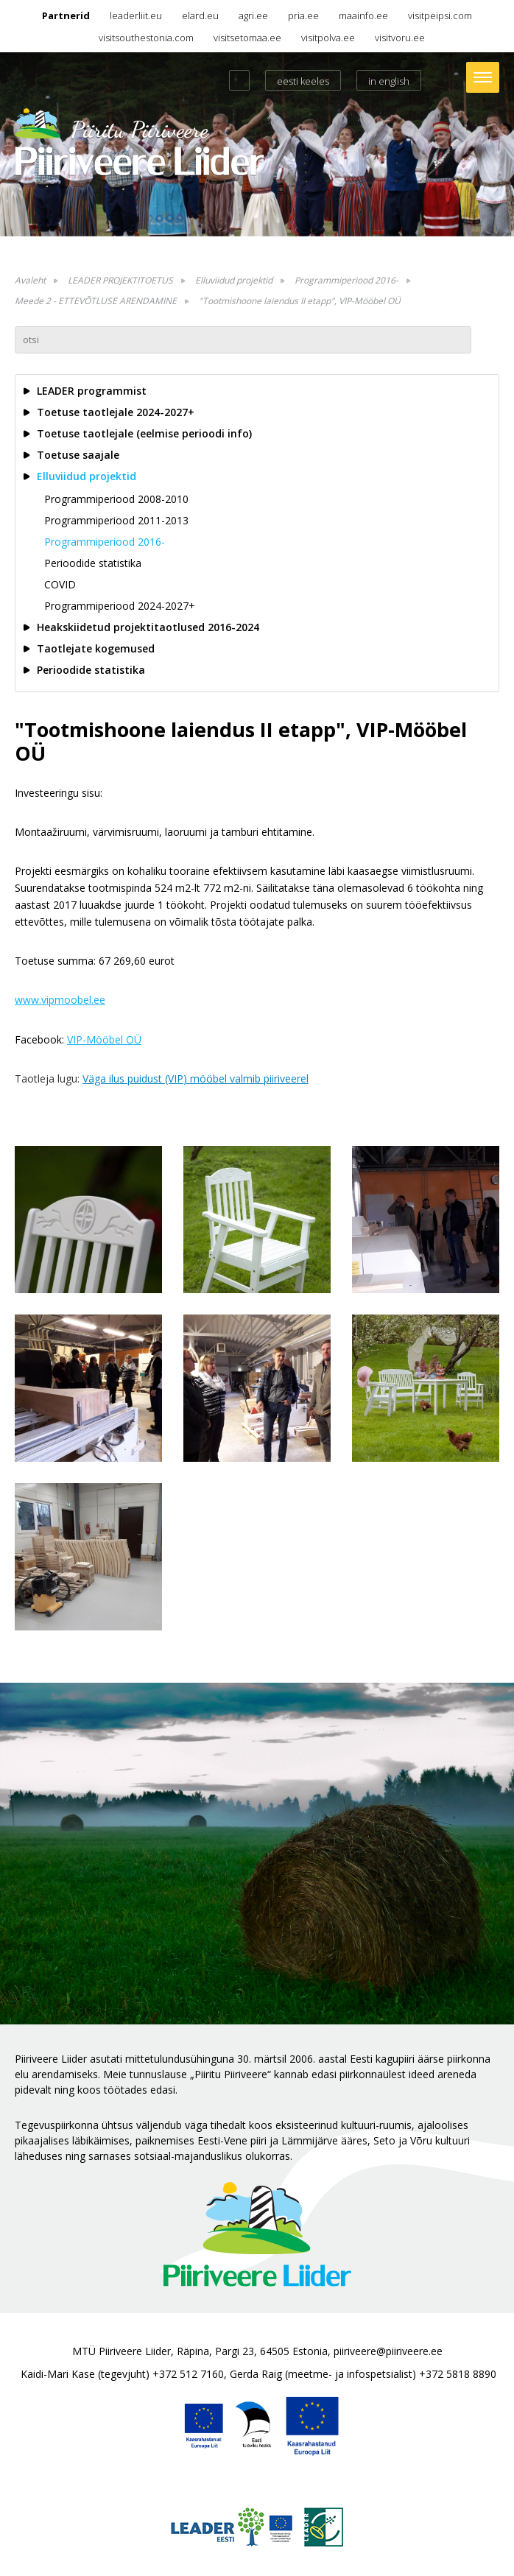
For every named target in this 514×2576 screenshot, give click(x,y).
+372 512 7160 (188, 2374)
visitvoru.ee (400, 37)
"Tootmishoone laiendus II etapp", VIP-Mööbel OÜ (300, 301)
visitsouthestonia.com (146, 37)
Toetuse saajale (78, 455)
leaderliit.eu (136, 15)
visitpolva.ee (328, 37)
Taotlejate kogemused (96, 648)
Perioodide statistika (92, 563)
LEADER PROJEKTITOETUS (120, 280)
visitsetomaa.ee (247, 37)
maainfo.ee (363, 15)
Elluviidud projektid (233, 280)
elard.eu (200, 15)
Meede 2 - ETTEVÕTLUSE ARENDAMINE (96, 301)
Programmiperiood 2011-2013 (116, 520)
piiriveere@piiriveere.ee (388, 2351)
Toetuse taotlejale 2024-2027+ (115, 412)
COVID (60, 584)
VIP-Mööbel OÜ (104, 1039)
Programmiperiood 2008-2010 (116, 499)
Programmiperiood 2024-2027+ (119, 606)
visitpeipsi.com (440, 15)
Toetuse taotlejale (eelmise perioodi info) (144, 433)
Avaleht (30, 280)
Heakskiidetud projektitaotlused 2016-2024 (148, 627)
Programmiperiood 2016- (346, 280)
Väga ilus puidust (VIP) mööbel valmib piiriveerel (195, 1078)
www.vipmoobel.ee (60, 1000)
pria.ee (303, 15)
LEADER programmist (92, 391)
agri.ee (253, 15)
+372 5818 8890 (457, 2374)
